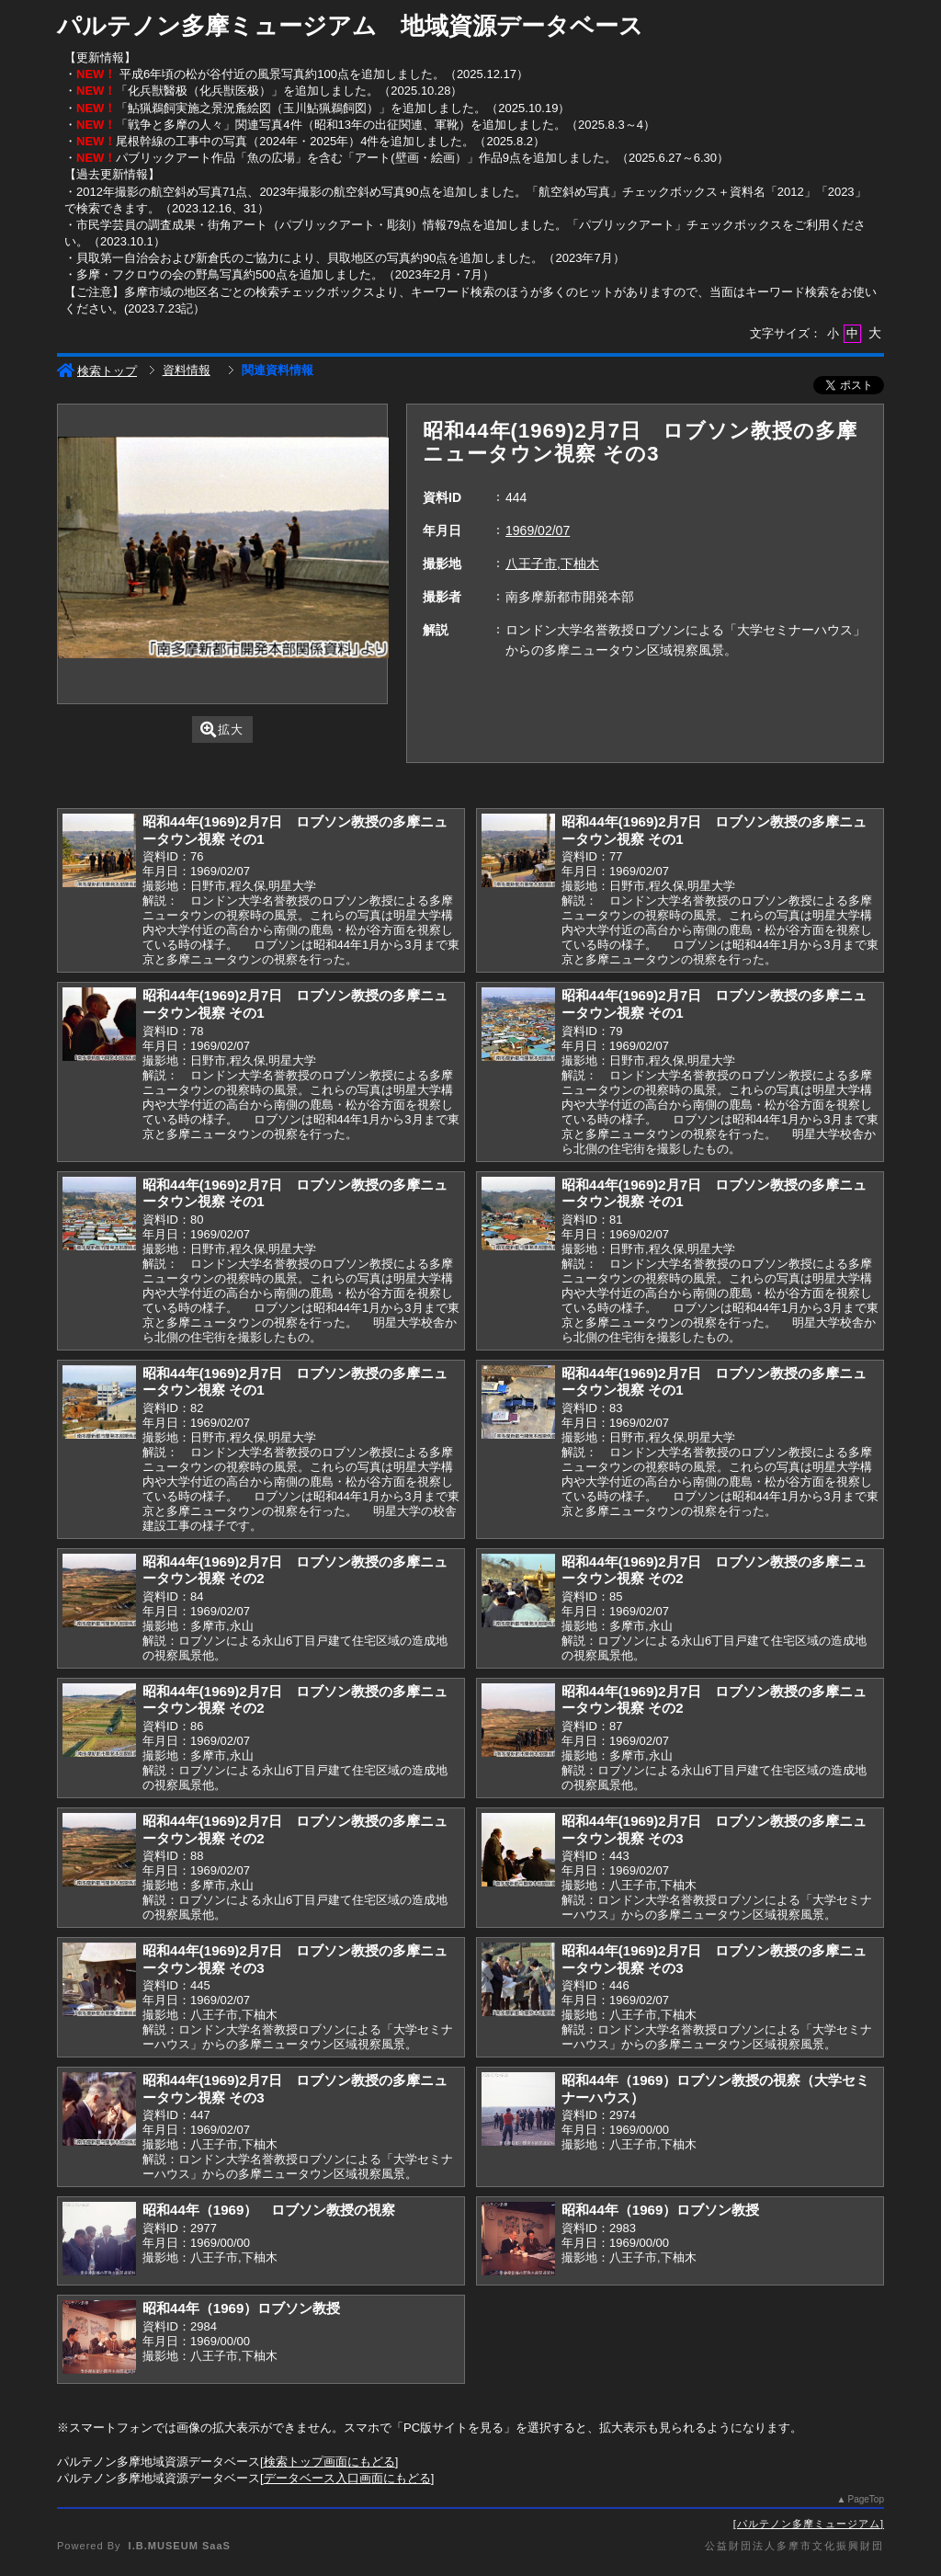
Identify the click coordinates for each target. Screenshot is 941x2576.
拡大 (222, 729)
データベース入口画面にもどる (347, 2478)
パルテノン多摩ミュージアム (808, 2523)
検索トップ (97, 371)
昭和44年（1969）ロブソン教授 (660, 2209)
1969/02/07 (537, 530)
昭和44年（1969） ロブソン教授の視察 (268, 2209)
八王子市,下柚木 (552, 563)
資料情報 (186, 370)
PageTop (866, 2499)
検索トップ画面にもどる (329, 2461)
